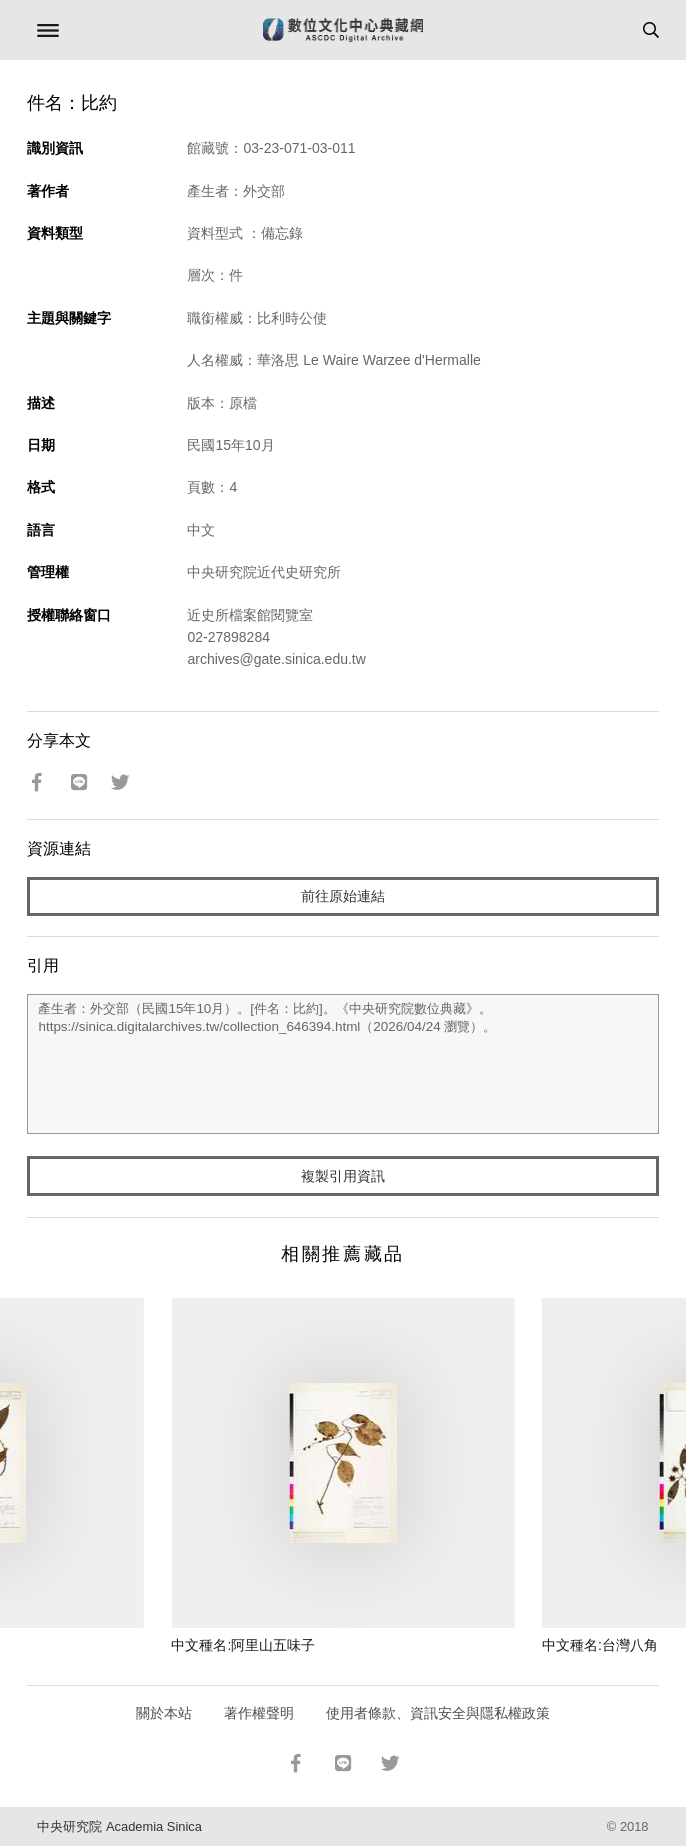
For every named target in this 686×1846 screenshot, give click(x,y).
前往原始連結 (343, 896)
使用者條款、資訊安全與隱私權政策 (438, 1713)
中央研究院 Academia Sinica (119, 1826)
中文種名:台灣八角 (600, 1645)
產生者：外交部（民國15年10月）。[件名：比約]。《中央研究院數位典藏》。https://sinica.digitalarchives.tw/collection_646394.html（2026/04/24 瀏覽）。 (342, 1064)
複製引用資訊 (343, 1176)
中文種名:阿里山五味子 (243, 1645)
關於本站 (164, 1713)
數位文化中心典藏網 (343, 30)
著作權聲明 (259, 1713)
